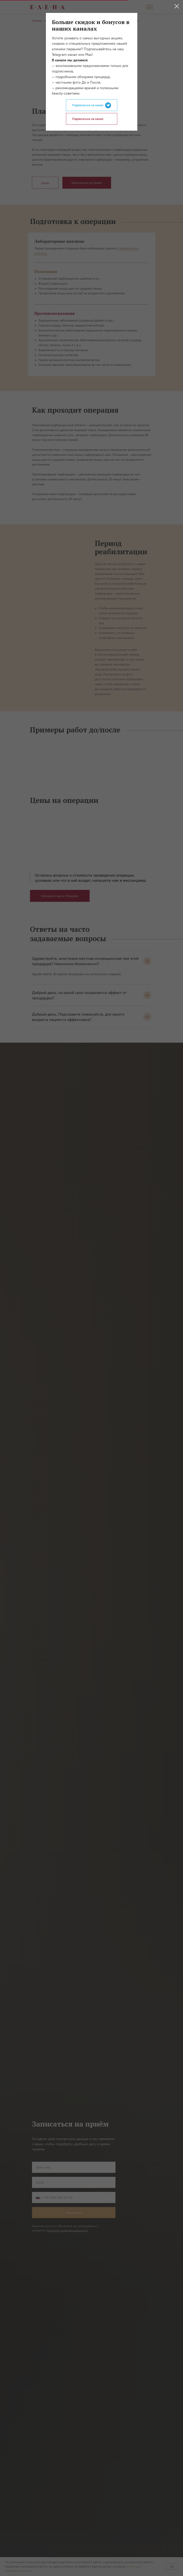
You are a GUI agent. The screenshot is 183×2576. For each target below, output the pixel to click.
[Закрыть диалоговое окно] (176, 6)
